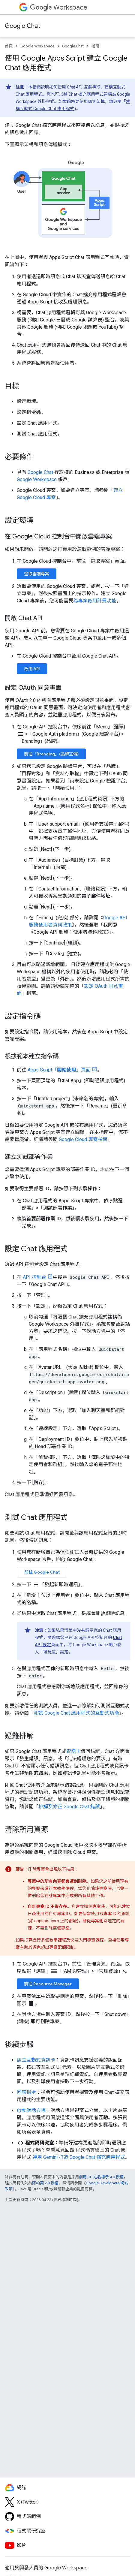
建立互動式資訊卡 (36, 2060)
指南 (95, 46)
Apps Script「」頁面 (59, 1070)
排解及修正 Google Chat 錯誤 (69, 1806)
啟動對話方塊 (31, 2110)
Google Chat (22, 26)
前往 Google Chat (42, 1572)
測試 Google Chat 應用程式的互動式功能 (76, 1713)
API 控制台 (34, 1277)
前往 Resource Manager (48, 1984)
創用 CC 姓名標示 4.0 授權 (101, 2177)
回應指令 (26, 2092)
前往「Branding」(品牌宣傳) (51, 754)
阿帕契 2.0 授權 (45, 2183)
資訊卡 (73, 1751)
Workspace (58, 7)
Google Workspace (37, 46)
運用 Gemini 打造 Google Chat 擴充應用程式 (78, 2157)
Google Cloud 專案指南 (83, 1139)
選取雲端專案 (36, 574)
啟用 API (32, 668)
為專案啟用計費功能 (94, 601)
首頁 (9, 46)
